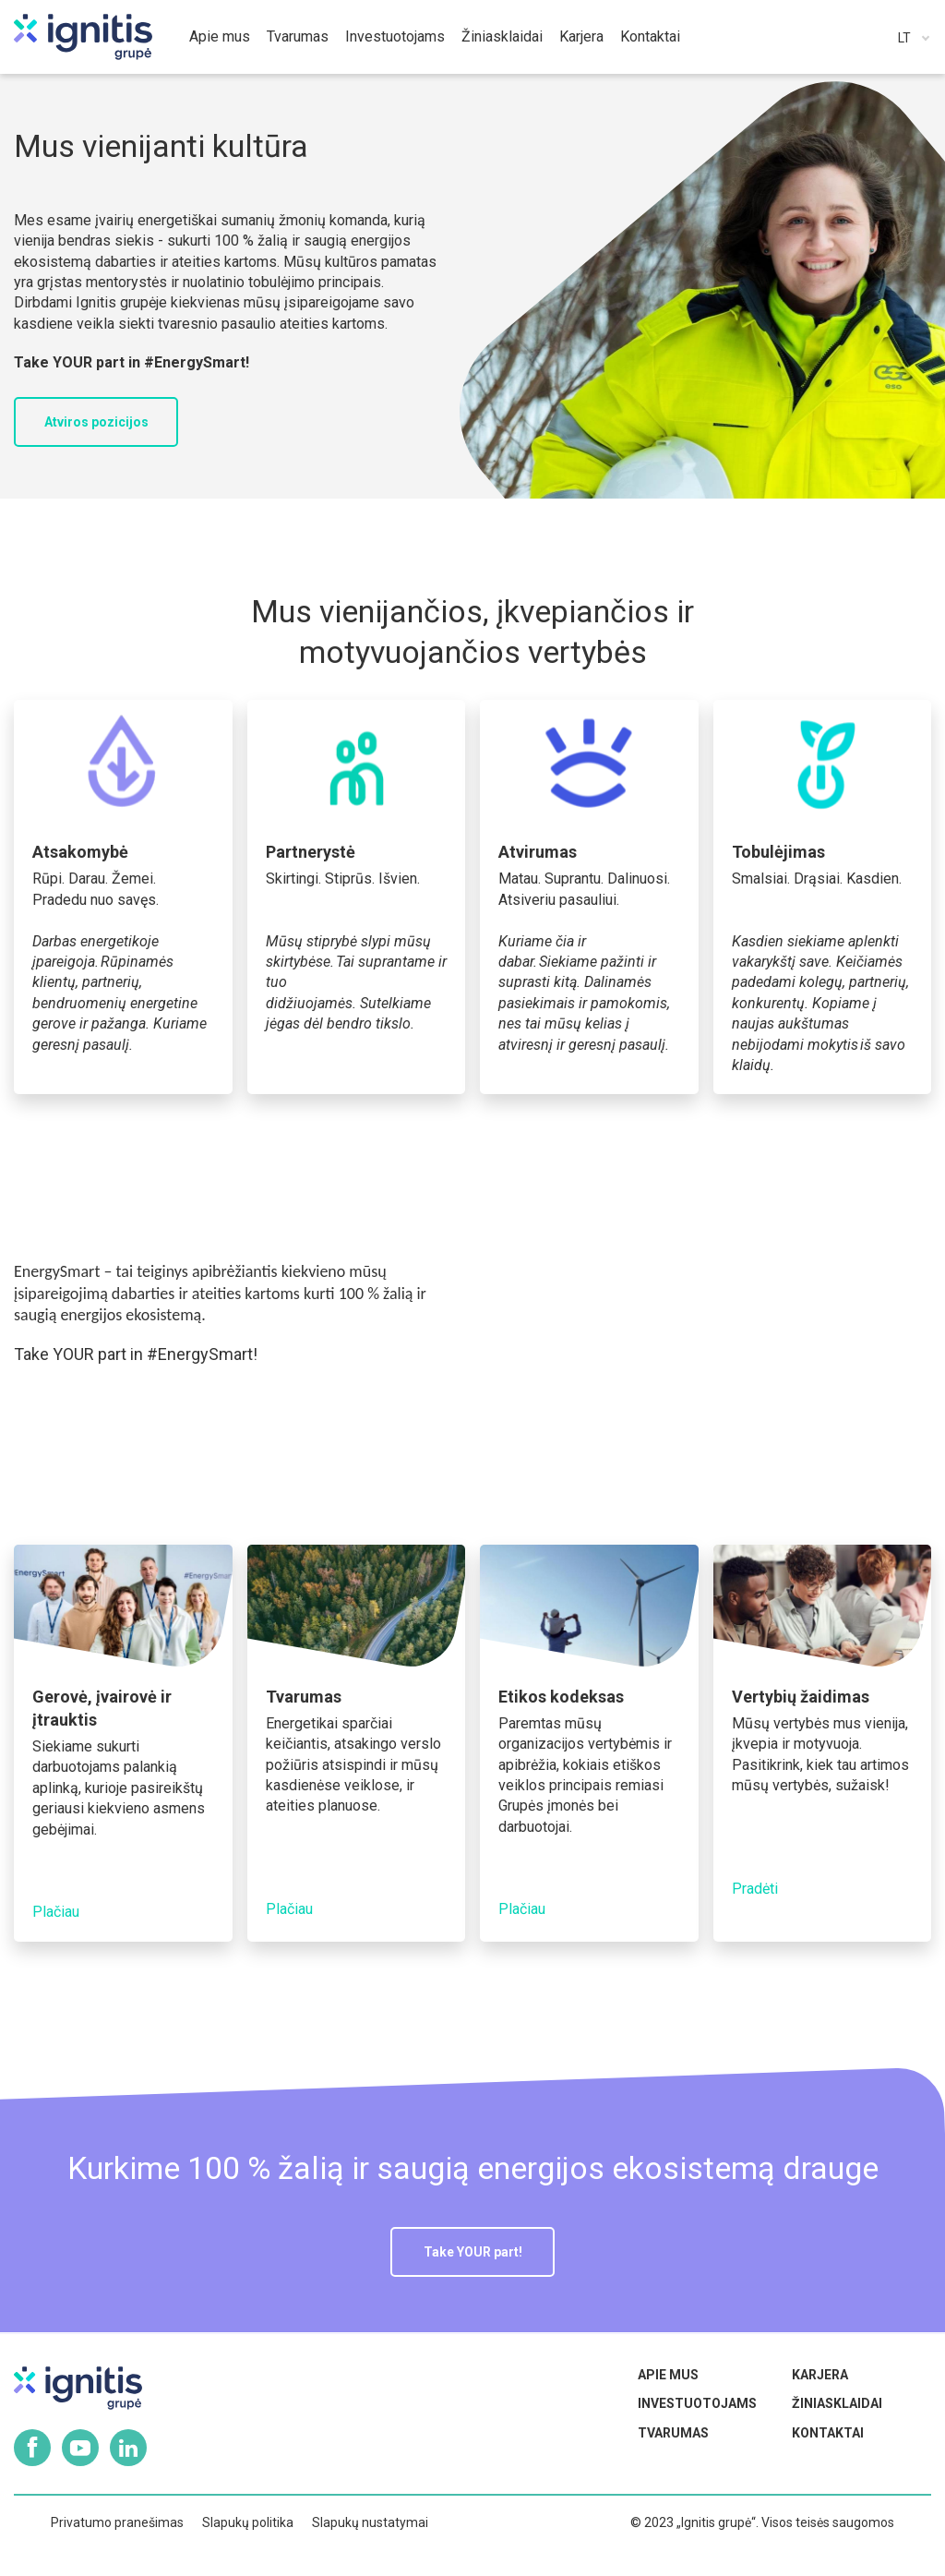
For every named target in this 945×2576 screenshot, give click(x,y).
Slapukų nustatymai (370, 2522)
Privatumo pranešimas (117, 2522)
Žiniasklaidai (837, 2403)
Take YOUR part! (473, 2252)
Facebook (32, 2447)
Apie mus (668, 2374)
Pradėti (755, 1888)
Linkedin (128, 2447)
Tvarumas (673, 2433)
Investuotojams (697, 2403)
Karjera (820, 2374)
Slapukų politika (247, 2522)
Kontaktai (828, 2433)
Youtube (80, 2447)
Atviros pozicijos (96, 422)
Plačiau (55, 1911)
